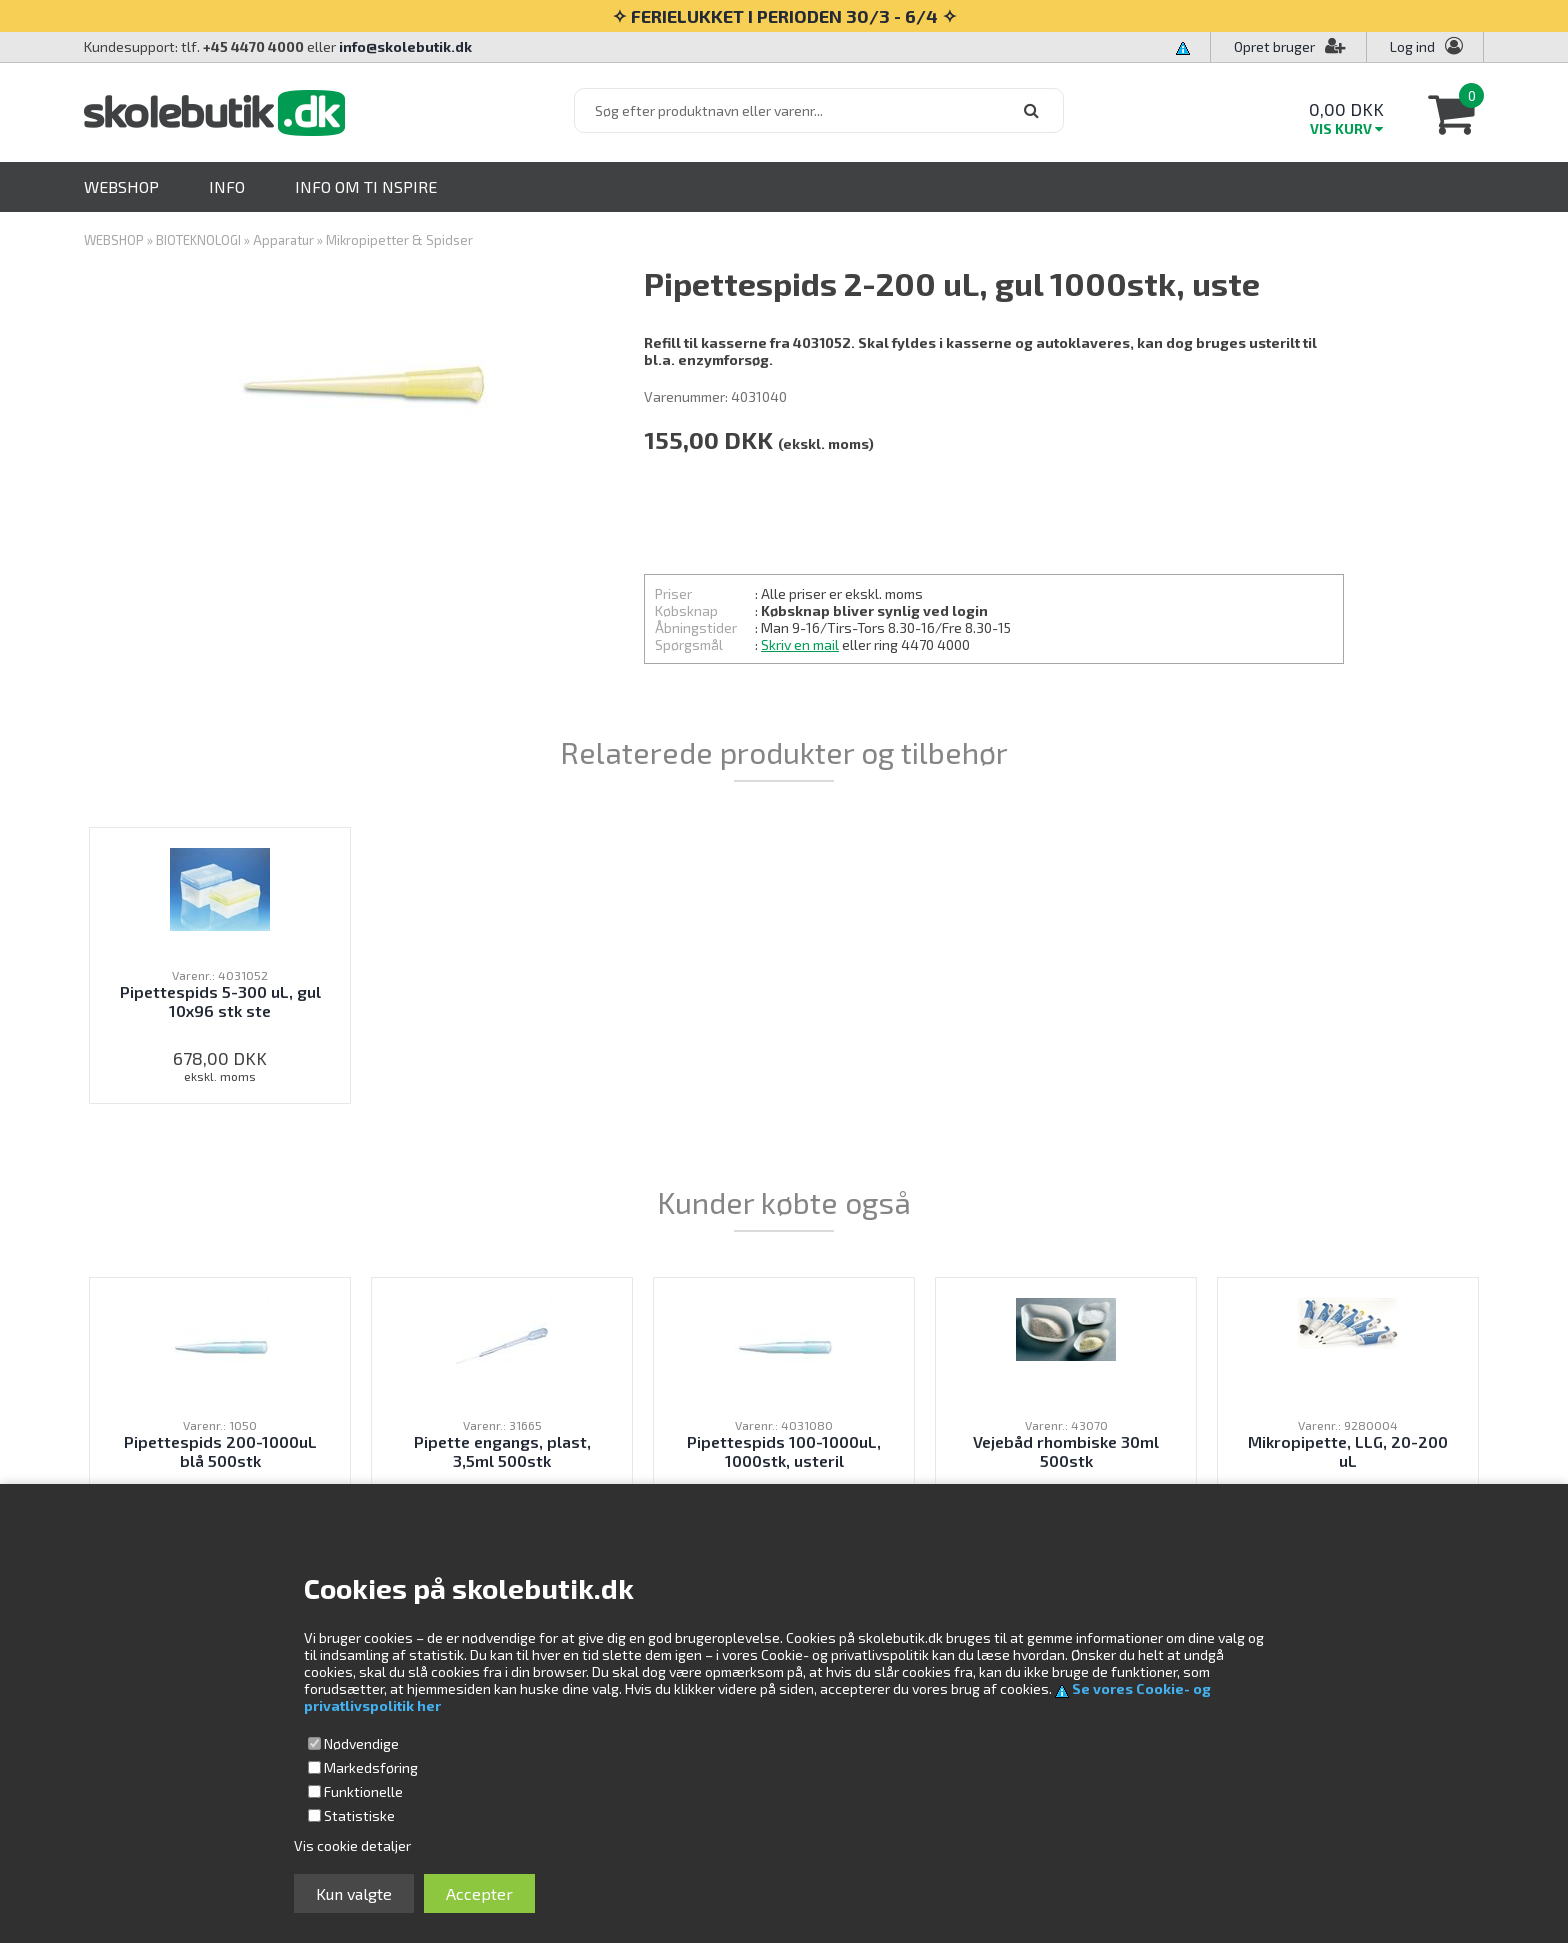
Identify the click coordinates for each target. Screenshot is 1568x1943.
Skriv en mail (800, 644)
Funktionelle (363, 1791)
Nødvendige (361, 1743)
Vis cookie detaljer (352, 1845)
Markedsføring (371, 1767)
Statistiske (359, 1815)
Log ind (1412, 46)
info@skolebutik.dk (405, 46)
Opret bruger (1290, 46)
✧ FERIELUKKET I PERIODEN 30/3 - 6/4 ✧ (784, 16)
